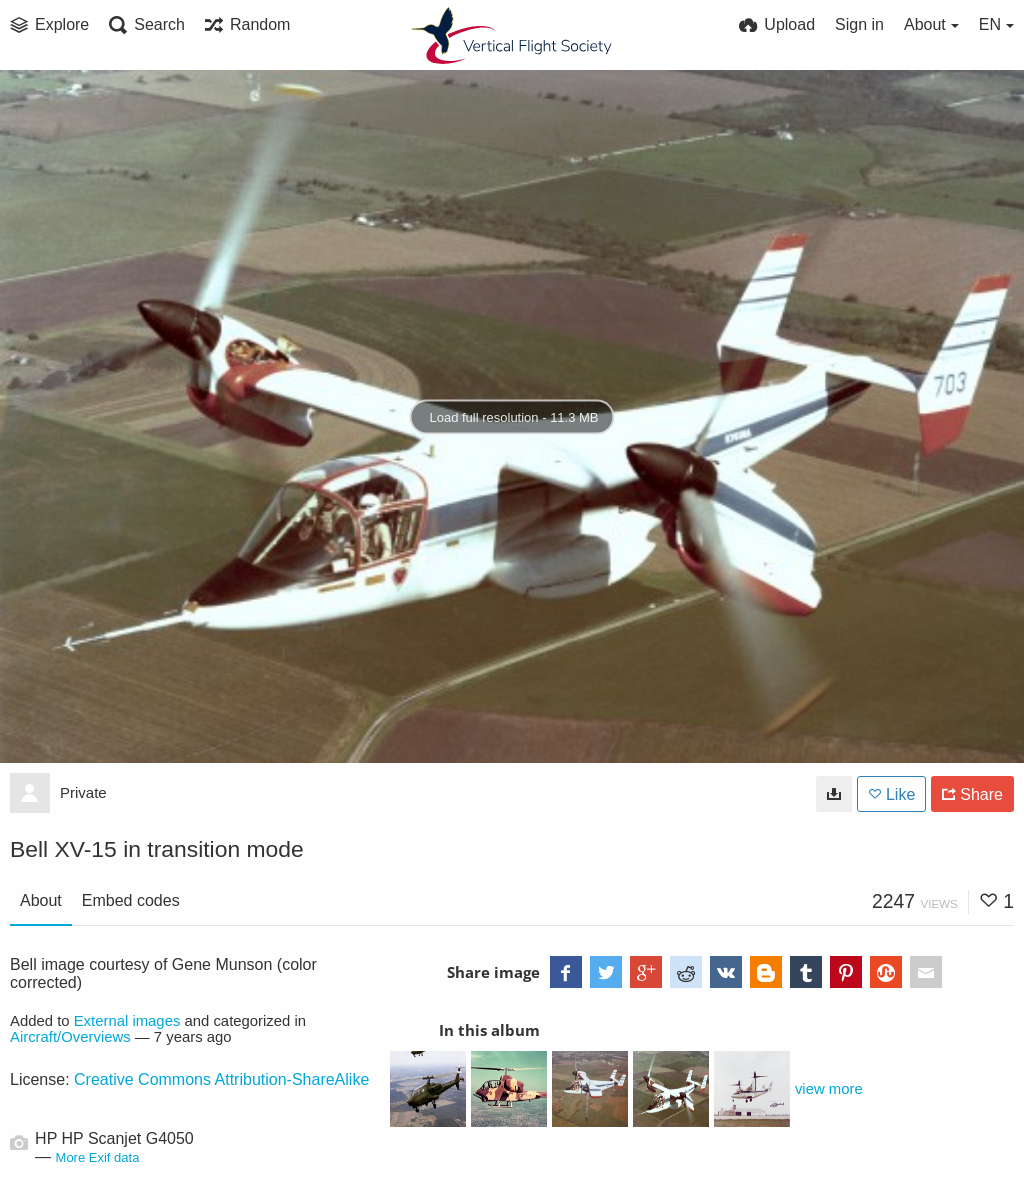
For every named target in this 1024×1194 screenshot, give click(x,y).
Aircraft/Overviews (70, 1037)
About (41, 900)
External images (127, 1021)
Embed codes (131, 900)
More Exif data (98, 1157)
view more (829, 1089)
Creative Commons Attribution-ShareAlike (221, 1079)
